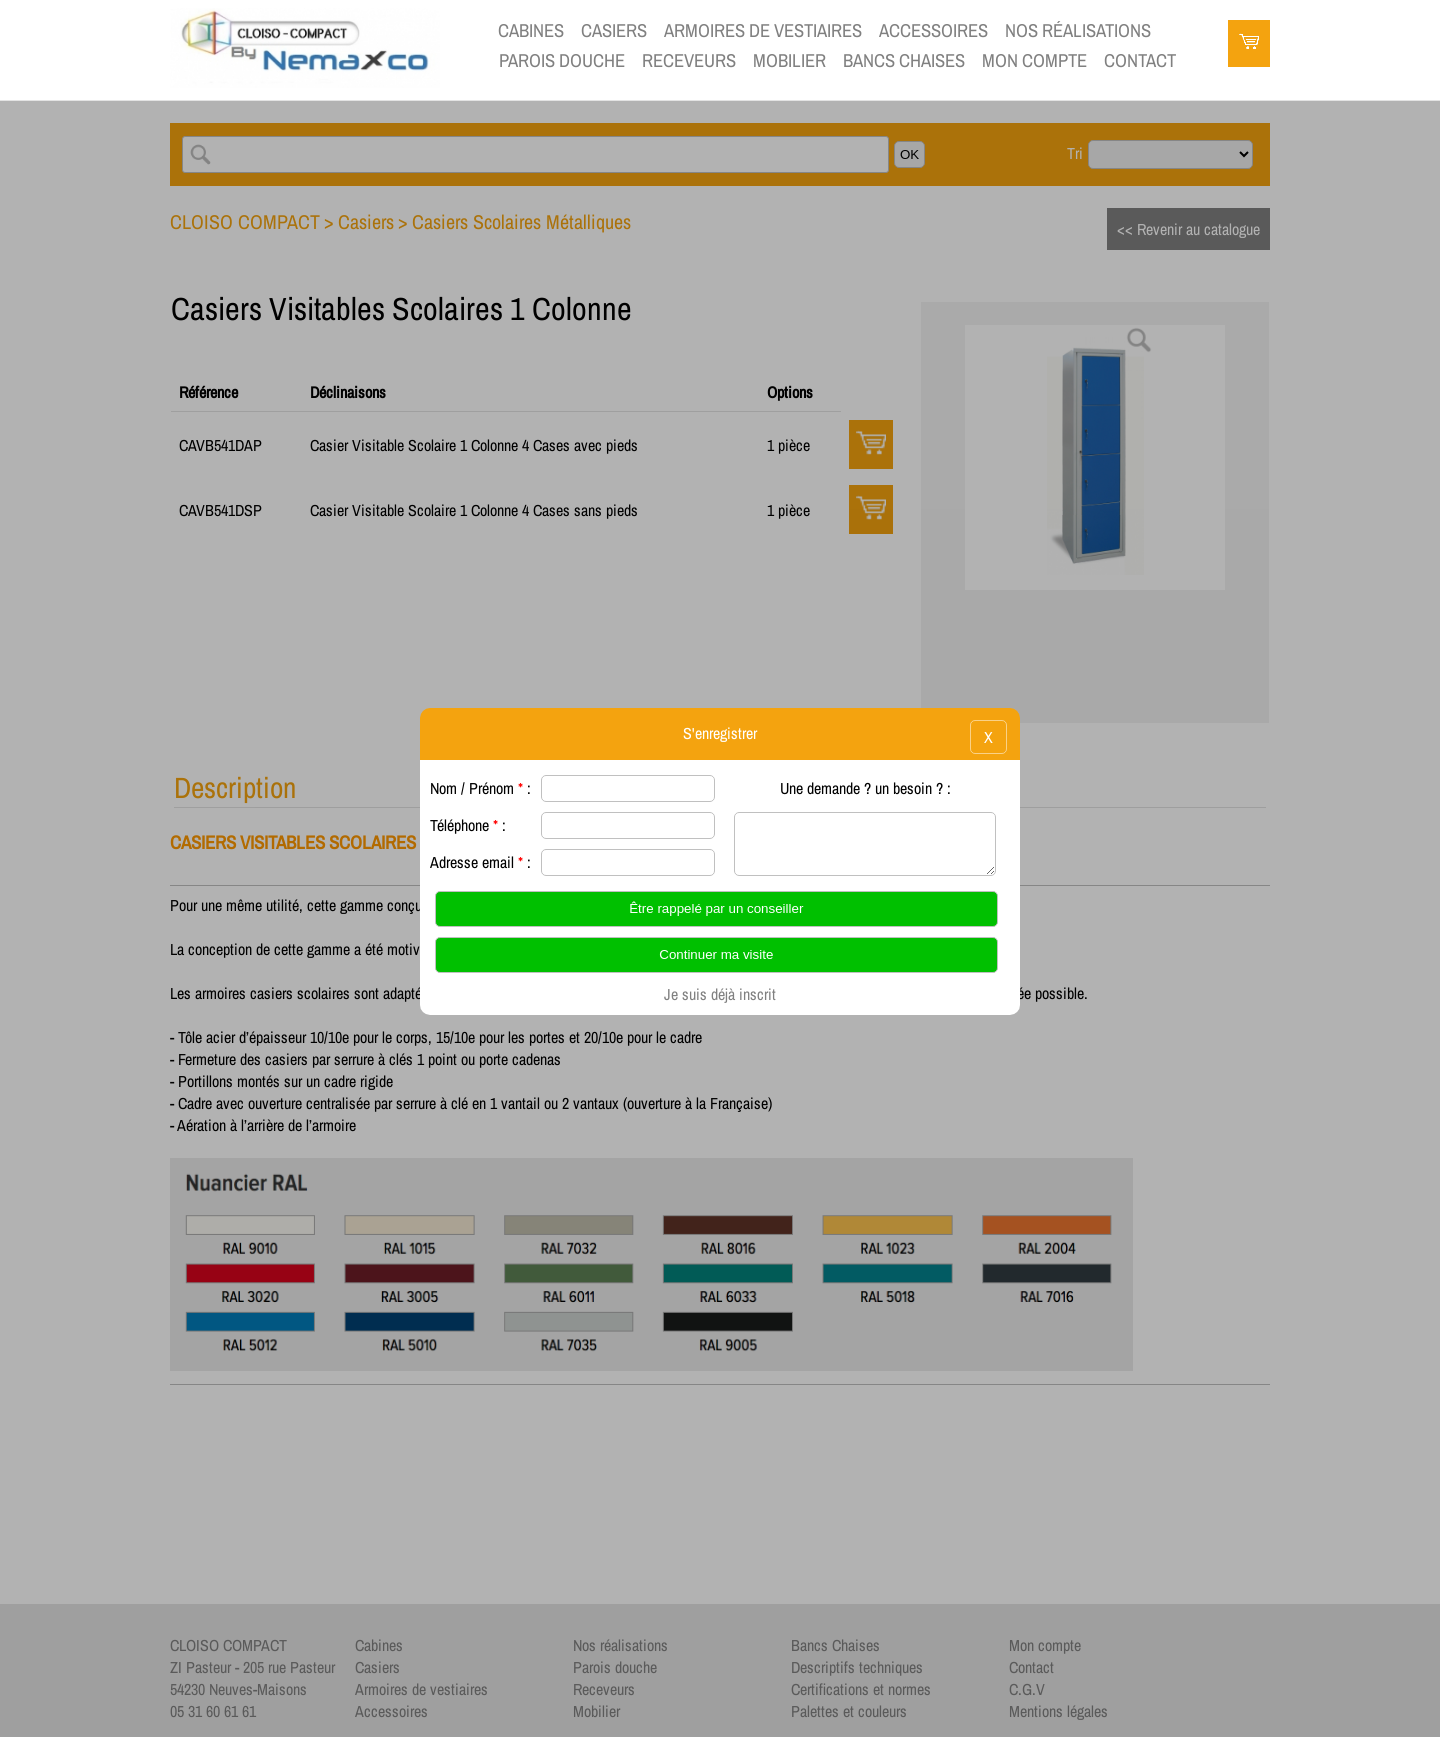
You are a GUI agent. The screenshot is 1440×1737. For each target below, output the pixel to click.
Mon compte (1034, 60)
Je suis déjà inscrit (720, 994)
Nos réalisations (1078, 30)
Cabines (531, 30)
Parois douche (562, 60)
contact (1140, 60)
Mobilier (789, 60)
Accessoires (933, 30)
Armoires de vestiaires (763, 30)
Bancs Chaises (904, 60)
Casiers (614, 30)
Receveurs (689, 60)
